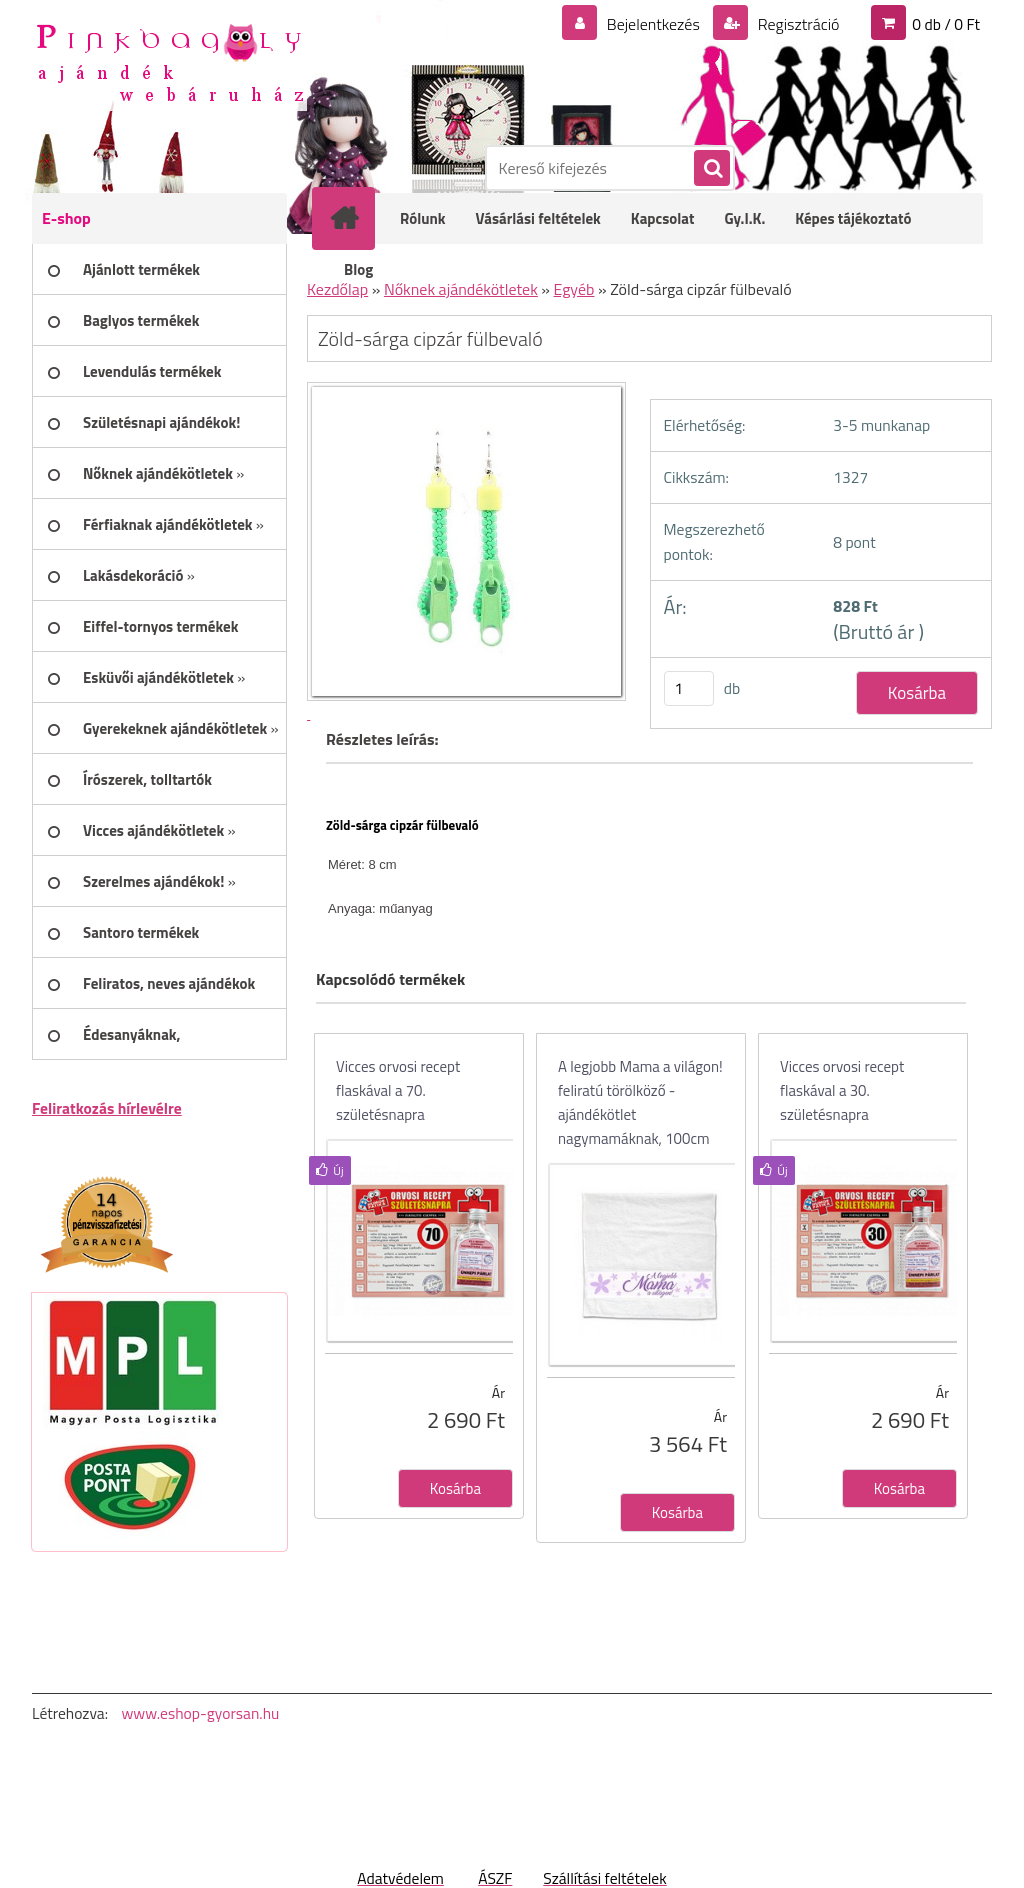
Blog (358, 269)
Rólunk (423, 218)
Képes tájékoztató (853, 218)
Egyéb (574, 289)
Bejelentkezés (653, 24)
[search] (711, 169)
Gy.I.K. (744, 218)
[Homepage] (357, 218)
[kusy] (689, 688)
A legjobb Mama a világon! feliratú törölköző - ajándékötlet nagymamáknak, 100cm (640, 1102)
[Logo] (169, 61)
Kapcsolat (663, 218)
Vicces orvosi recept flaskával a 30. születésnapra (842, 1090)
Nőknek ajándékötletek (461, 289)
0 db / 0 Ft (946, 24)
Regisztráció (796, 24)
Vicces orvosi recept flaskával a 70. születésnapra (398, 1090)
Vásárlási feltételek (538, 218)
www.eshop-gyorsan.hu (200, 1713)
